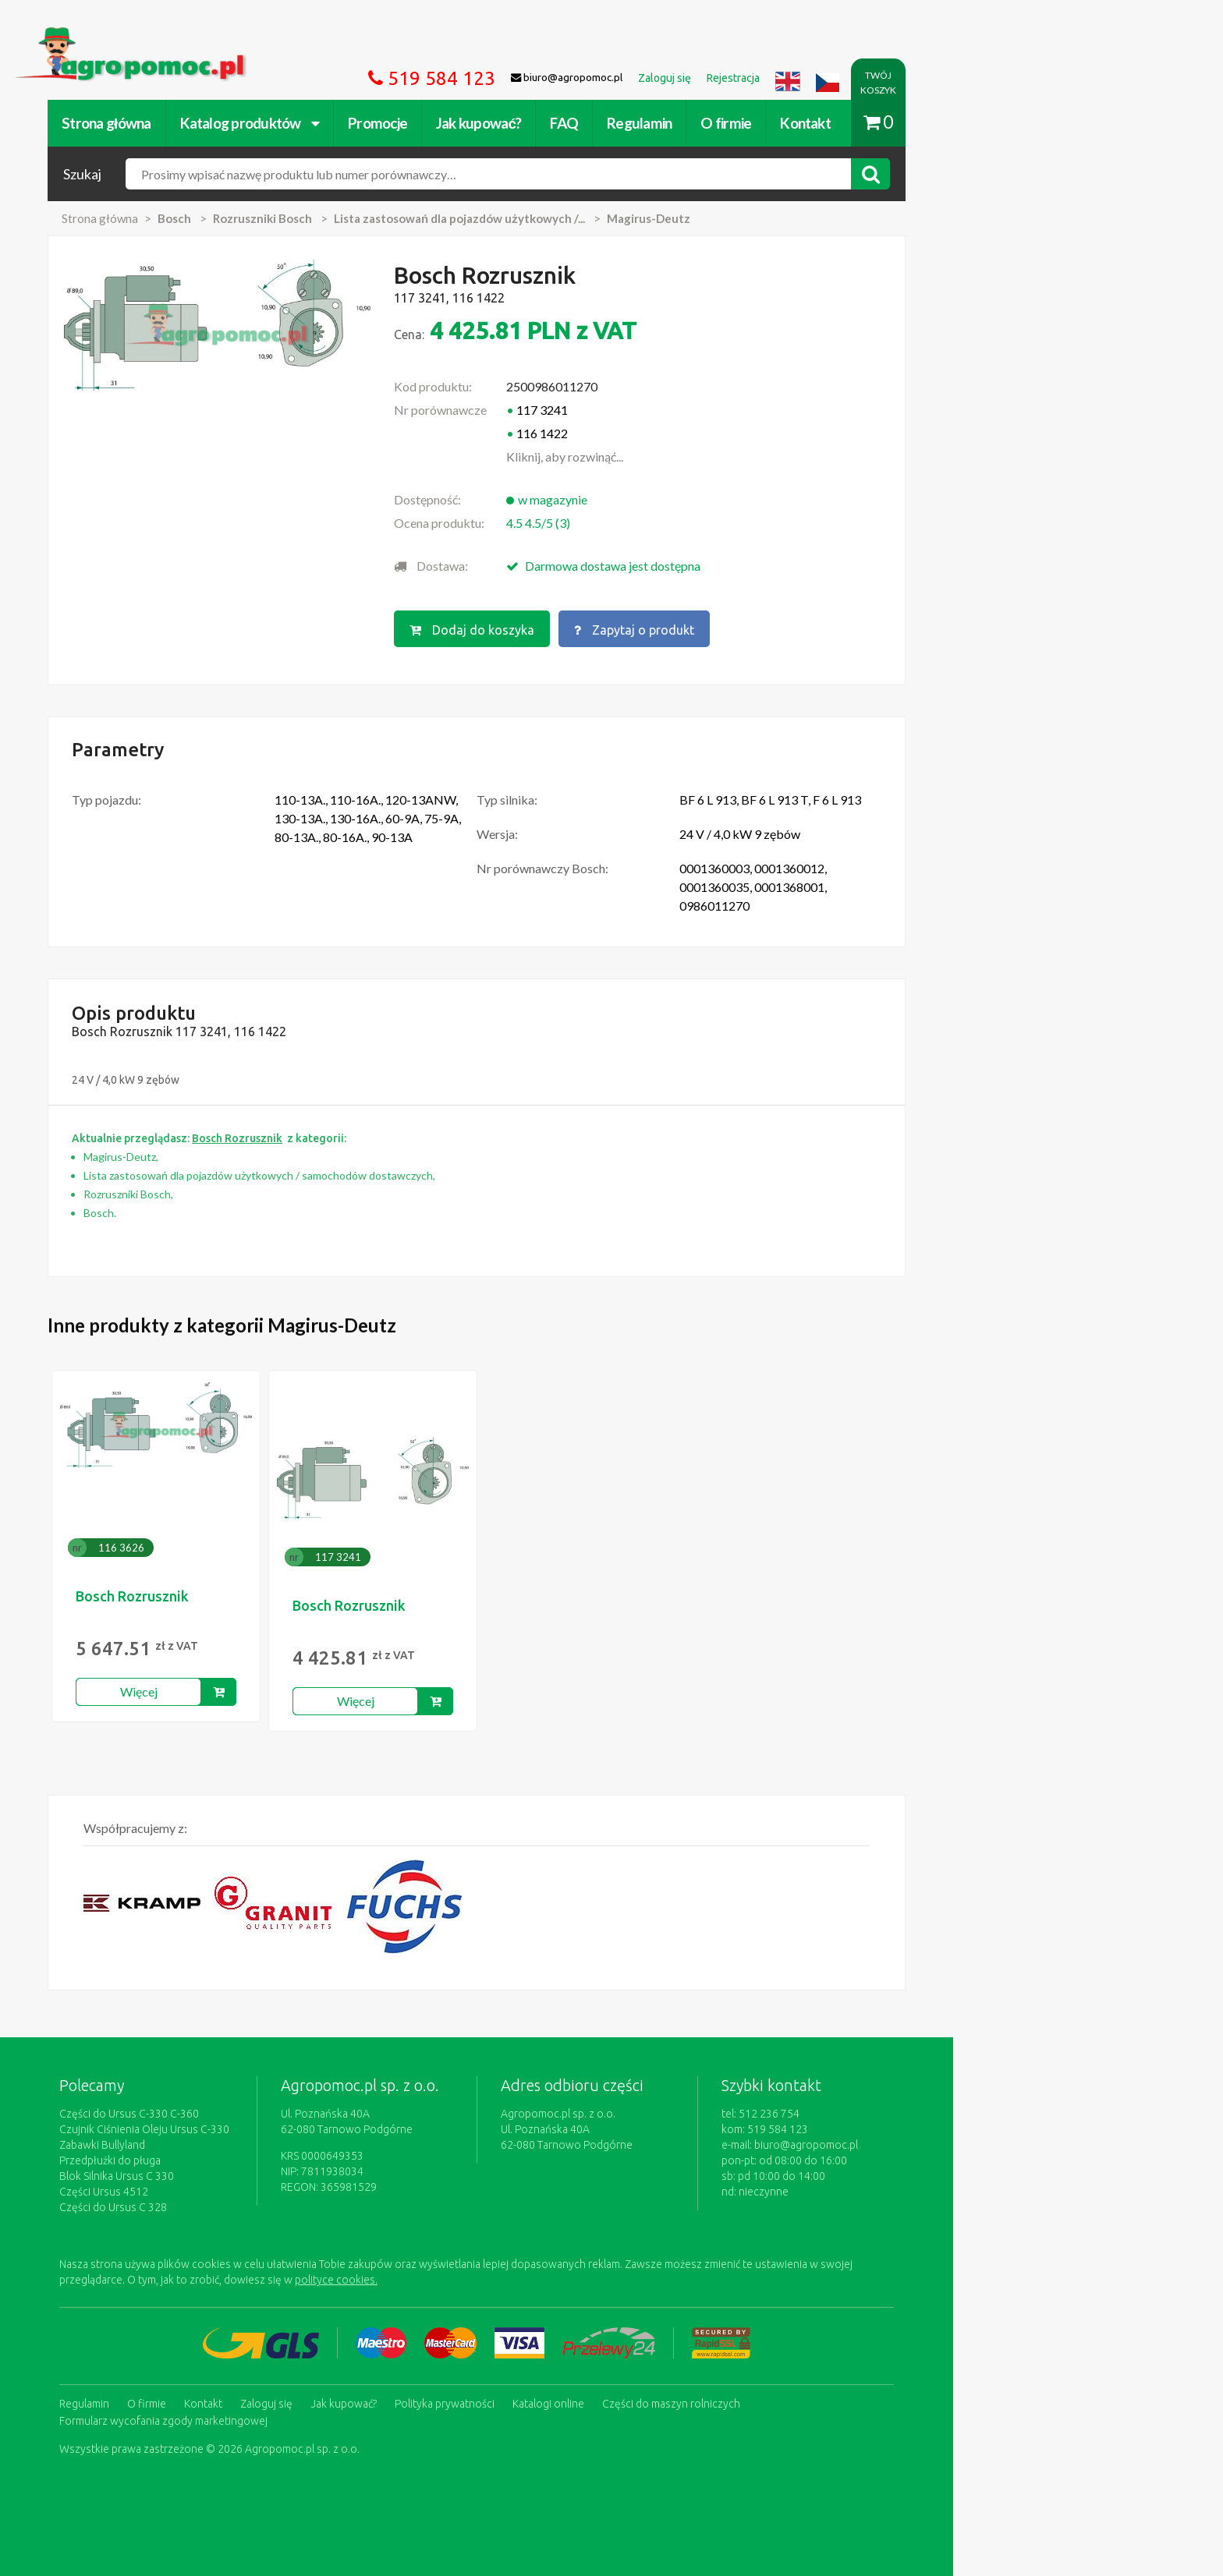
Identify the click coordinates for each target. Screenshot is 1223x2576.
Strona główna (237, 123)
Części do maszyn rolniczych (802, 2398)
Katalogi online (679, 2398)
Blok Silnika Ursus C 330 (247, 2173)
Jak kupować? (609, 123)
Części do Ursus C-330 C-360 (260, 2110)
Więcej (270, 1688)
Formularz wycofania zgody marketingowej (294, 2414)
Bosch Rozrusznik (263, 1593)
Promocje (508, 123)
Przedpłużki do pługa (241, 2157)
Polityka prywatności (576, 2398)
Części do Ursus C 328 (244, 2204)
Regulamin (770, 123)
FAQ (695, 123)
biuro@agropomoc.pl (942, 2141)
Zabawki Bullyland (233, 2141)
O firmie (856, 123)
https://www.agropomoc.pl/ (221, 36)
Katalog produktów (380, 123)
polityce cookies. (467, 2276)
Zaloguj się (397, 2398)
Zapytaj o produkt (770, 628)
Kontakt (936, 123)
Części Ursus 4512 (234, 2188)
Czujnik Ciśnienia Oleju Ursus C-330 (275, 2126)
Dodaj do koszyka (606, 628)
